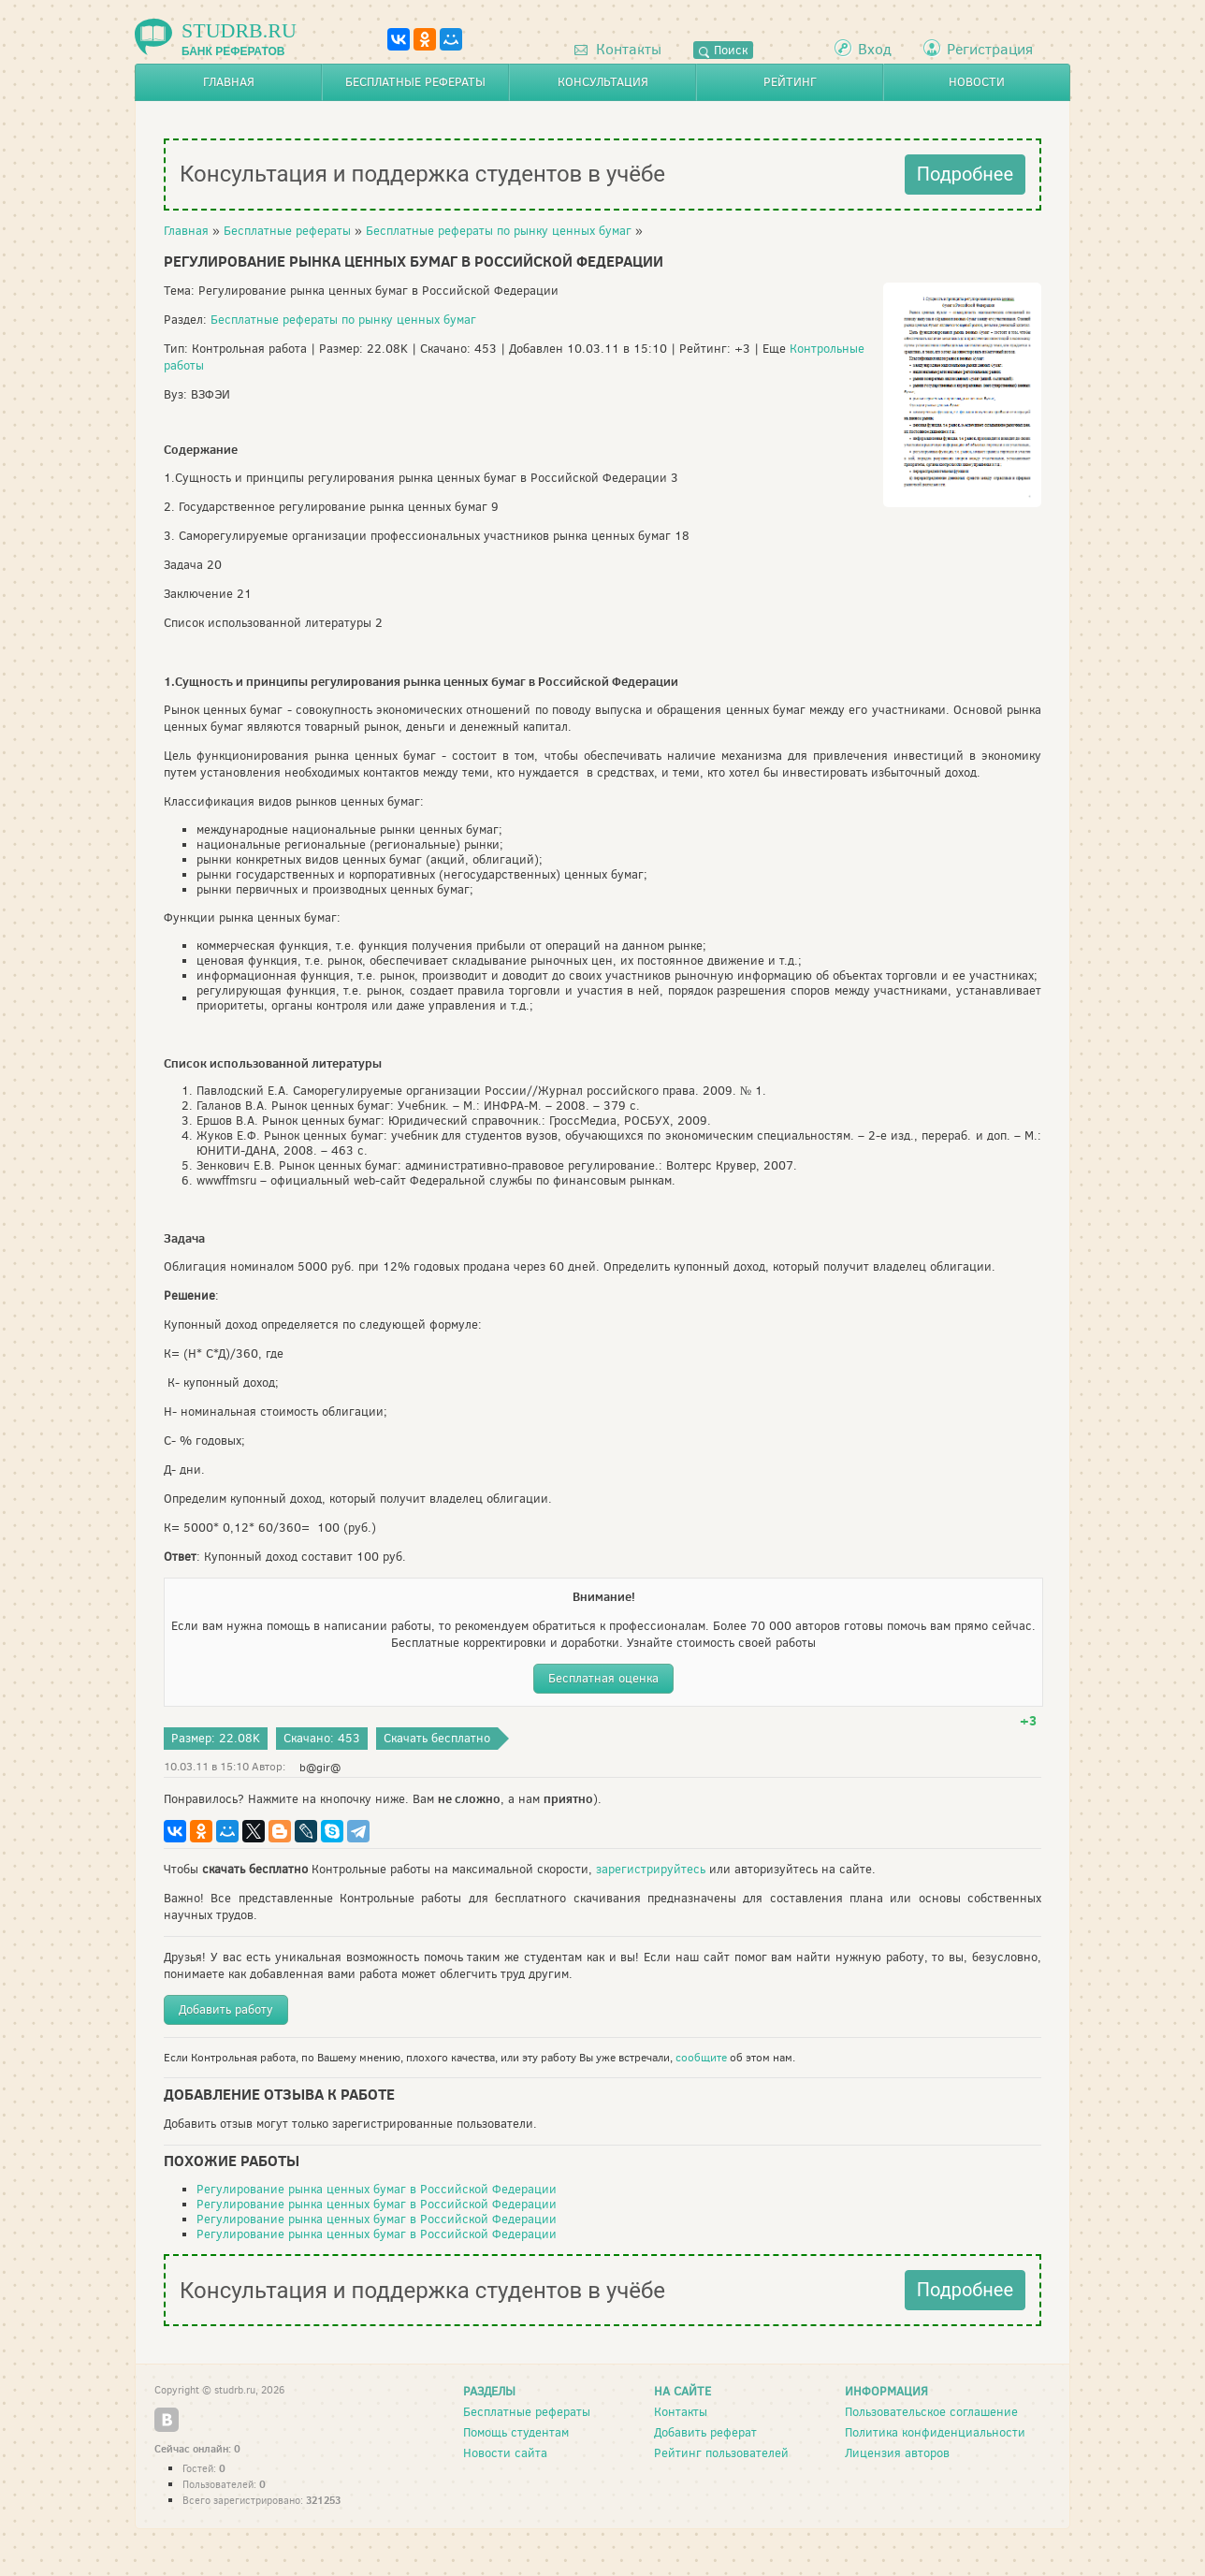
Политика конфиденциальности (935, 2432)
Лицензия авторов (897, 2453)
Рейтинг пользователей (721, 2453)
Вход (875, 49)
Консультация (603, 82)
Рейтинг (790, 82)
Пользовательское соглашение (931, 2412)
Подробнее (965, 174)
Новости (977, 82)
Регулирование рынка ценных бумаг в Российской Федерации (376, 2189)
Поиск (723, 50)
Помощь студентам (516, 2432)
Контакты (617, 49)
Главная (228, 82)
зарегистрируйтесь (650, 1869)
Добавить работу (226, 2009)
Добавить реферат (705, 2432)
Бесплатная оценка (603, 1678)
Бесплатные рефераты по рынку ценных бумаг (499, 231)
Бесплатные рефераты (415, 82)
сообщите (701, 2057)
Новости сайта (505, 2453)
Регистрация (990, 49)
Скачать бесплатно (437, 1738)
